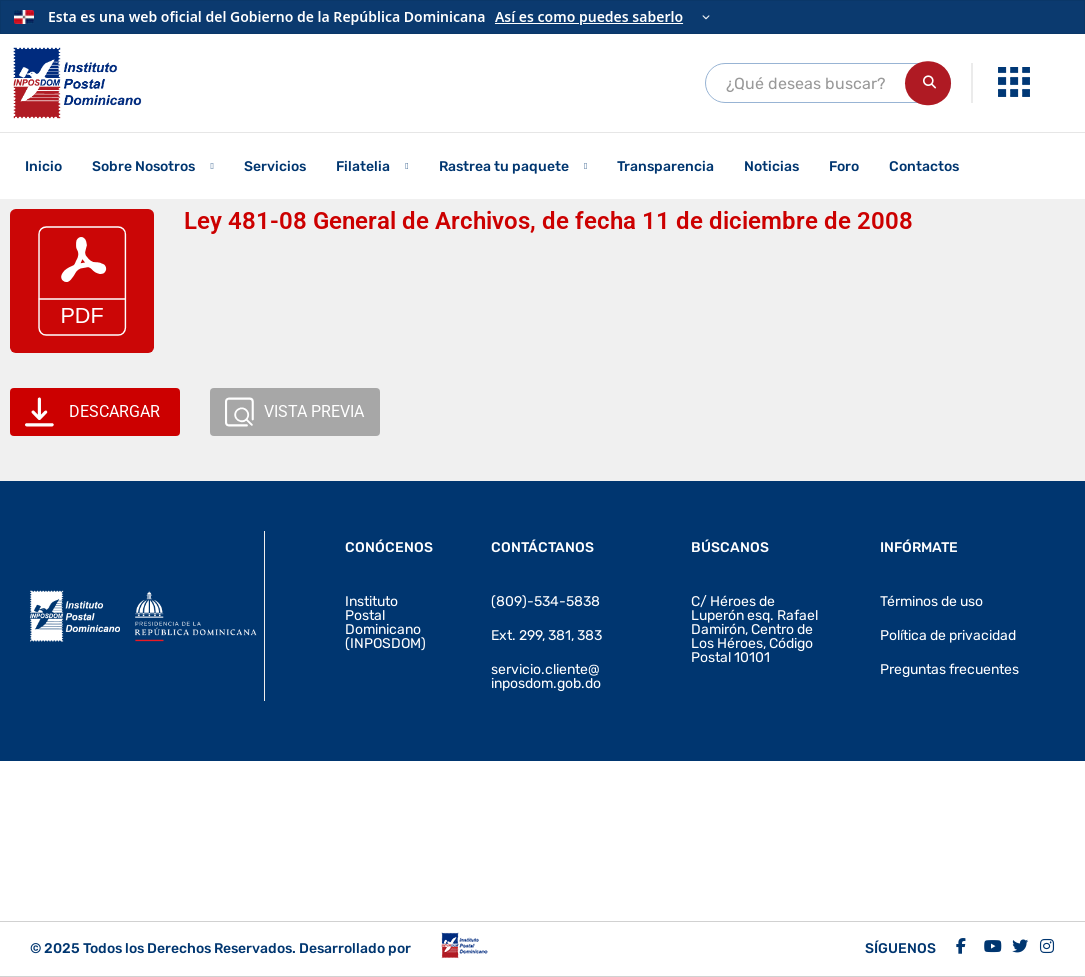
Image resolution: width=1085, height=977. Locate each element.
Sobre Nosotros (143, 166)
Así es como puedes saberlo (589, 16)
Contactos (924, 166)
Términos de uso (931, 601)
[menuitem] (1016, 83)
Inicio (43, 166)
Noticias (771, 166)
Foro (844, 166)
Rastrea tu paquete (504, 166)
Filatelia (363, 166)
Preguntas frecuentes (949, 669)
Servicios (275, 166)
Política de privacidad (948, 635)
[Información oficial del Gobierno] (542, 17)
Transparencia (665, 166)
